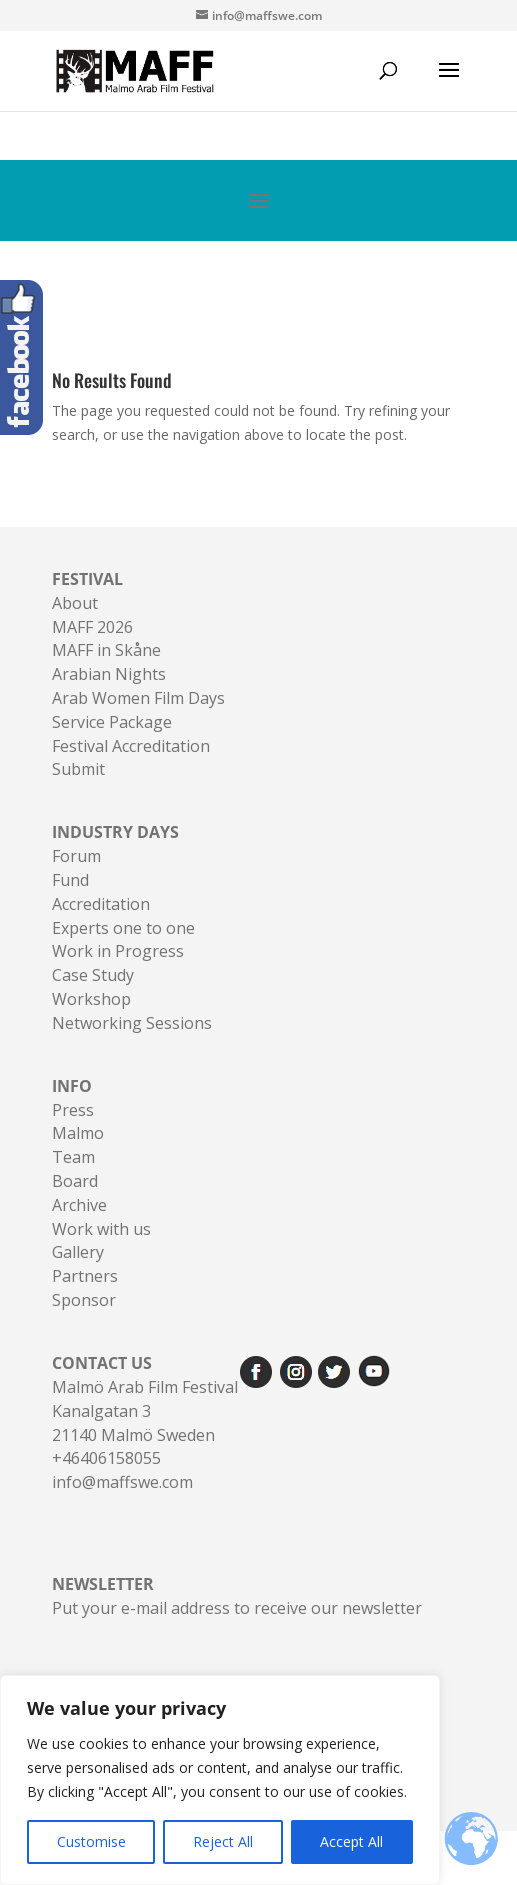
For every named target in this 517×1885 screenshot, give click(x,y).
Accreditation (101, 904)
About (75, 603)
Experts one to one (123, 928)
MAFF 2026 (92, 627)
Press (73, 1110)
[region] (220, 1780)
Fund (70, 880)
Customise (91, 1841)
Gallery (78, 1252)
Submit (78, 769)
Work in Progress (118, 951)
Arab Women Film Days (138, 698)
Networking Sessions (132, 1023)
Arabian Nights (109, 674)
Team (73, 1157)
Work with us (101, 1229)
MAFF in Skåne (106, 650)
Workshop (91, 999)
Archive (79, 1205)
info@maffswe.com (122, 1482)
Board (75, 1181)
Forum (76, 856)
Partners (85, 1276)
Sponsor (84, 1300)
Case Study (93, 975)
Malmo (78, 1133)
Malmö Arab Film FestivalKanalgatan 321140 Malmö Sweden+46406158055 (145, 1410)
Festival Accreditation (131, 746)
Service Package (112, 722)
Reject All (223, 1841)
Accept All (351, 1841)
